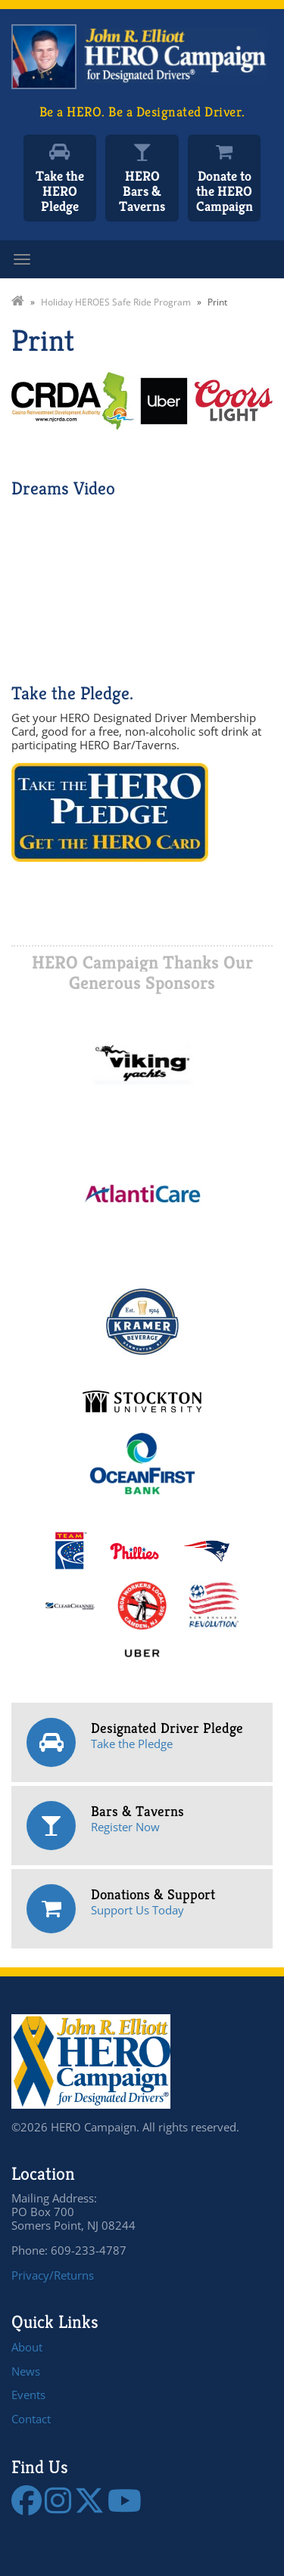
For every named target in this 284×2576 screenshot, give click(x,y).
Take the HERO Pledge (60, 191)
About (26, 2346)
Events (28, 2394)
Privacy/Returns (52, 2275)
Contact (31, 2418)
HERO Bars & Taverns (142, 191)
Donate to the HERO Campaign (224, 191)
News (25, 2371)
